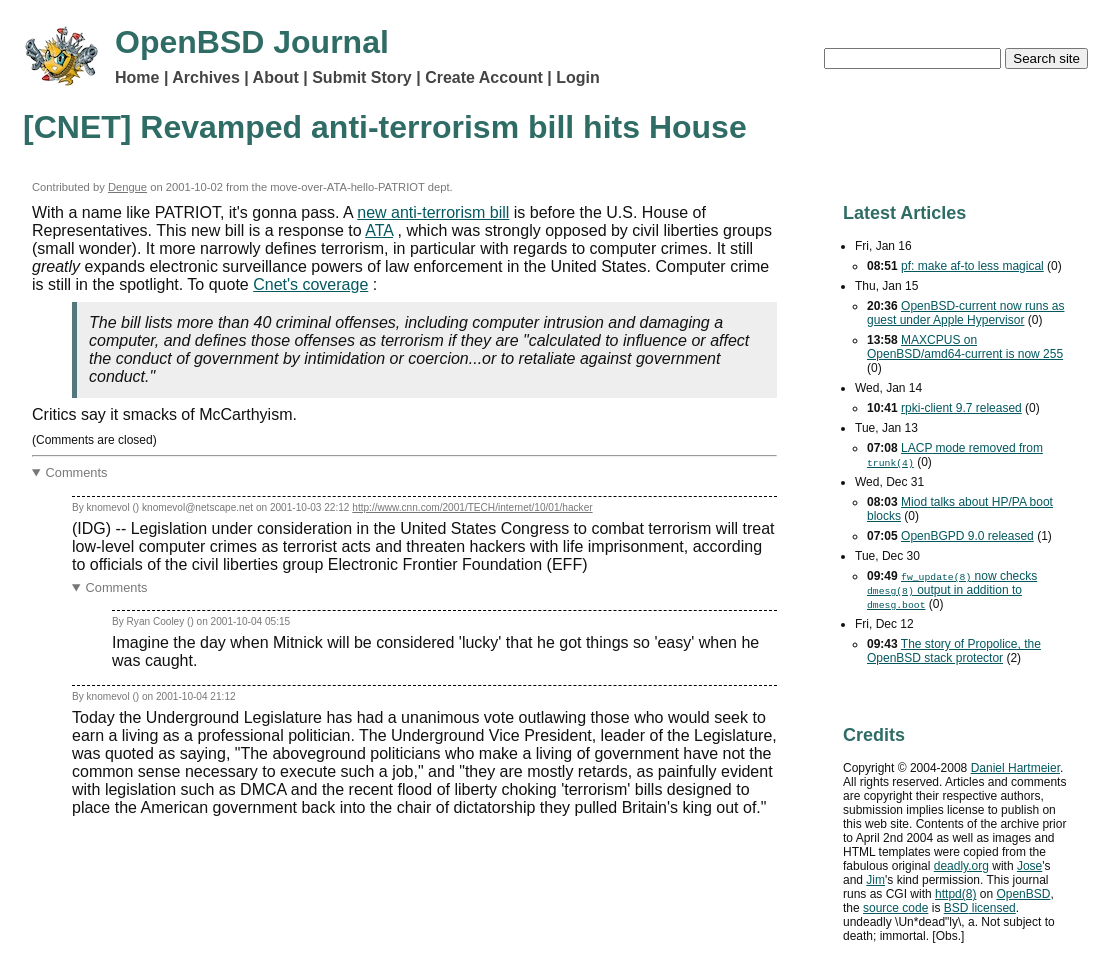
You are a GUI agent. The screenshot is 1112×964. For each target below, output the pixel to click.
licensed (980, 908)
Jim (875, 880)
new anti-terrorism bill (433, 212)
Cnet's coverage (310, 284)
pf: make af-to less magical (972, 266)
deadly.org (961, 866)
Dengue (127, 187)
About (276, 77)
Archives (206, 77)
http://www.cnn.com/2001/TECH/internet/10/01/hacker (472, 507)
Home (137, 77)
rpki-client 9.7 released (961, 408)
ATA (379, 230)
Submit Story (362, 77)
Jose (1029, 866)
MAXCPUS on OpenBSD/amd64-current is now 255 (965, 347)
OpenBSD (1023, 894)
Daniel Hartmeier (1015, 768)
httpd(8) (955, 894)
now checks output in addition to (952, 590)
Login (578, 77)
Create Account (484, 77)
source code (895, 908)
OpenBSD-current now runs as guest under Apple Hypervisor (965, 313)
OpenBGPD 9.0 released (967, 536)
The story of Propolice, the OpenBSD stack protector (954, 651)
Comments (77, 472)
